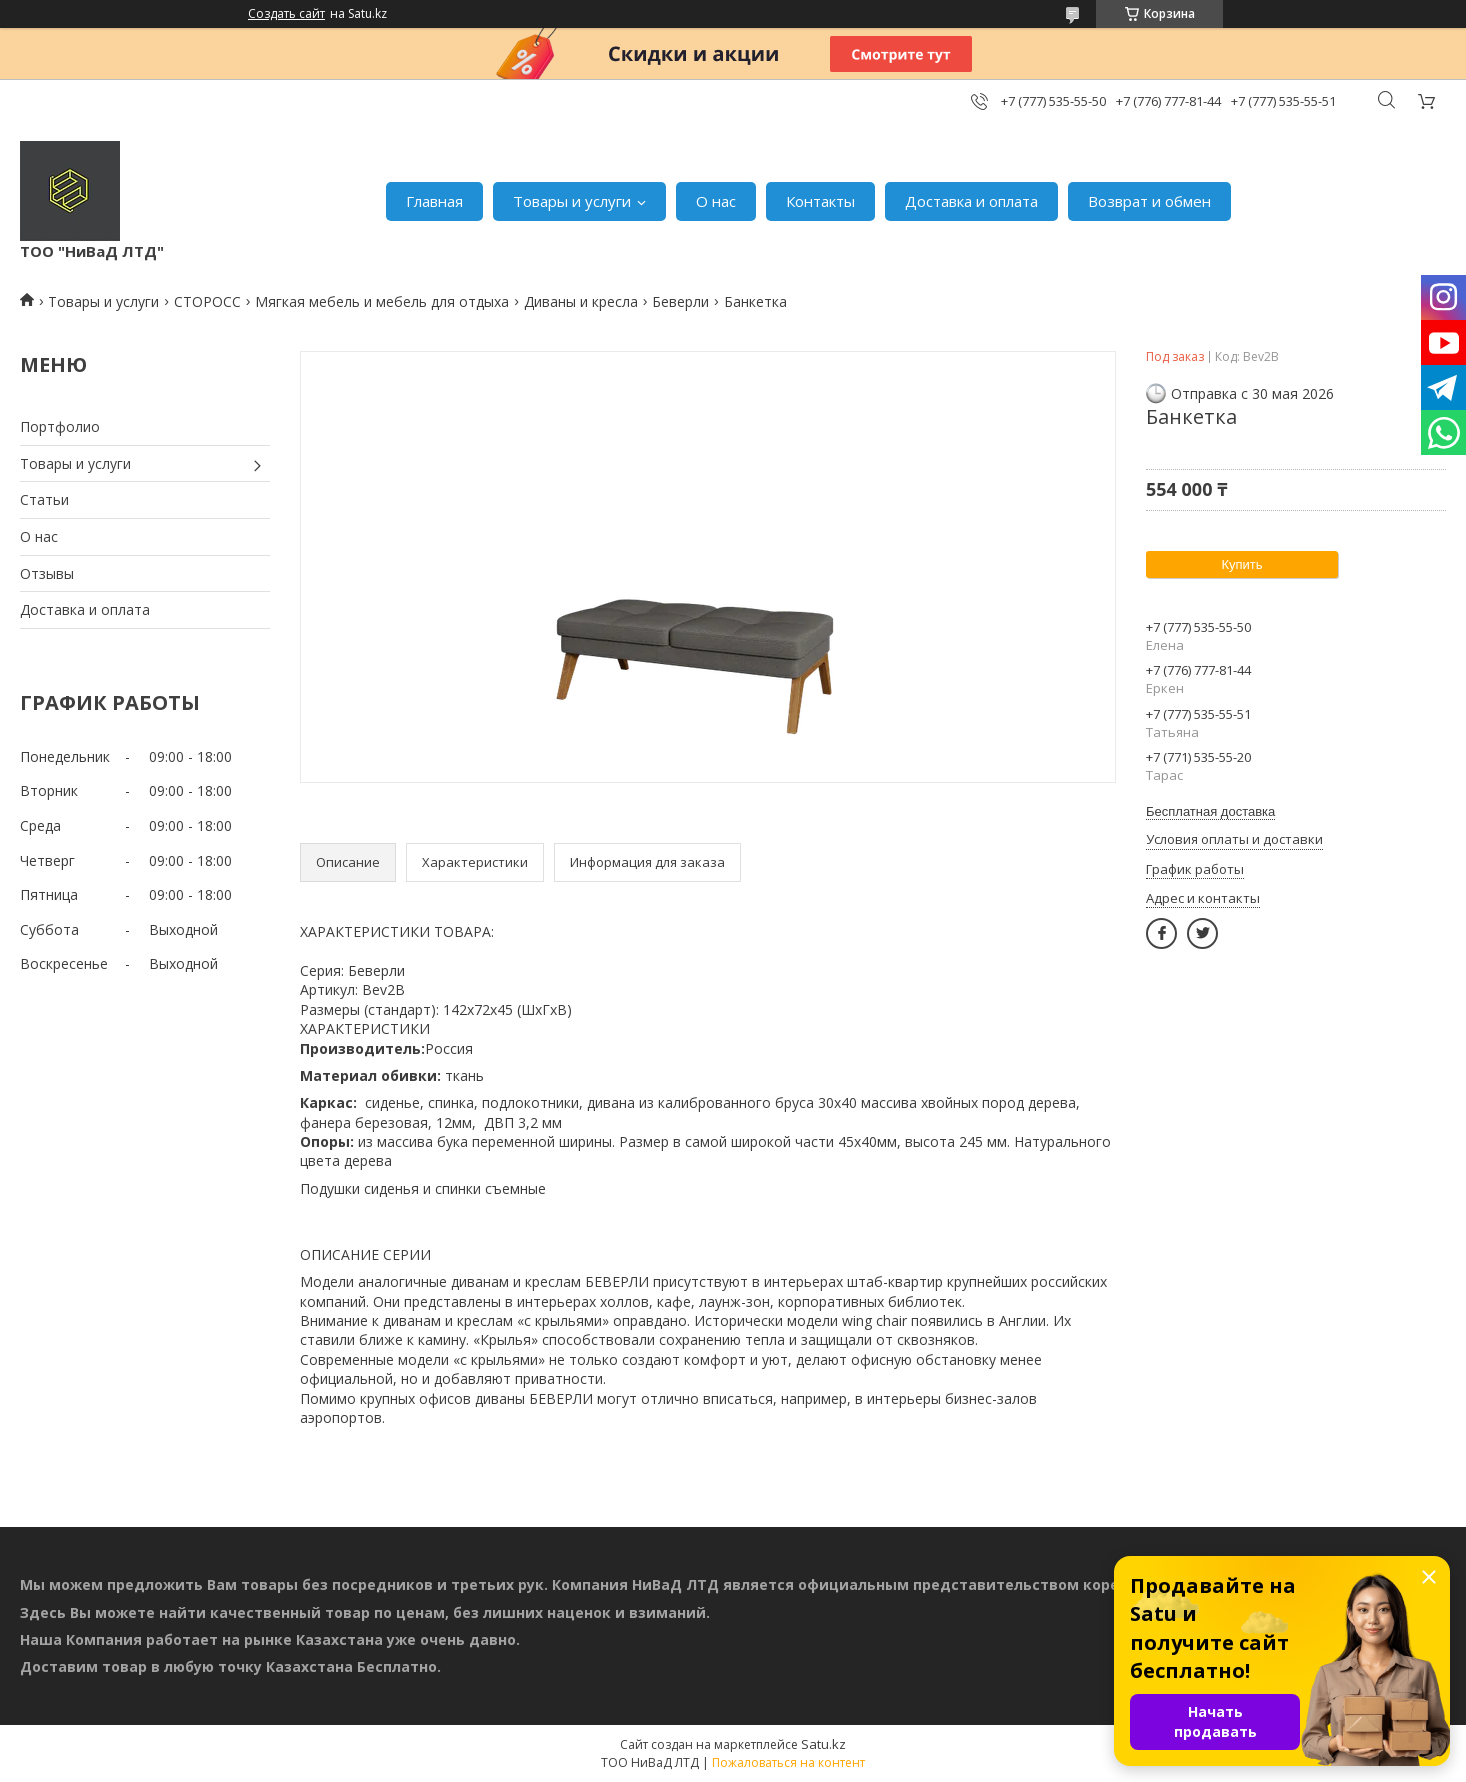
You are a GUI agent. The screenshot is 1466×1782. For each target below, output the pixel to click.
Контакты (820, 201)
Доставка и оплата (971, 201)
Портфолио (60, 426)
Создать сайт (286, 14)
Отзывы (47, 573)
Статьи (44, 499)
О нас (716, 201)
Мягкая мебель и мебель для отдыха (382, 301)
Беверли (680, 301)
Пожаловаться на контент (788, 1762)
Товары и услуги (572, 201)
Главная (434, 201)
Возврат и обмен (1149, 201)
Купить (1241, 564)
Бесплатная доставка (1210, 811)
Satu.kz (823, 1744)
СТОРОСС (207, 301)
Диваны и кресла (581, 301)
